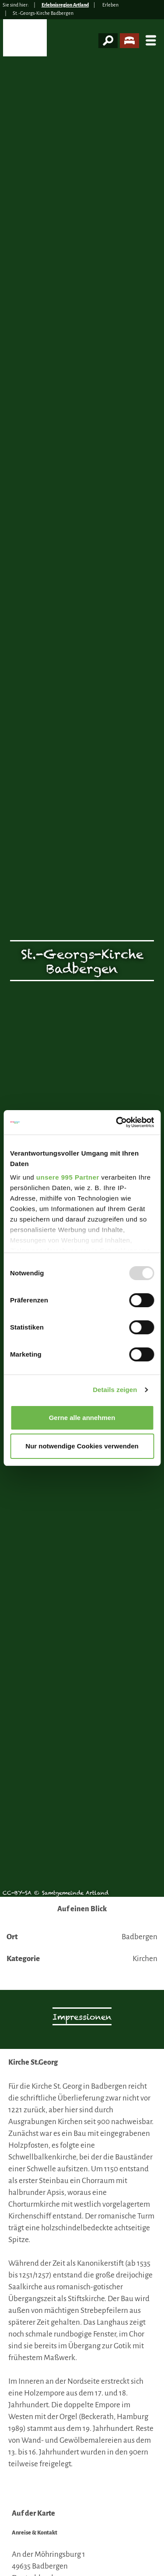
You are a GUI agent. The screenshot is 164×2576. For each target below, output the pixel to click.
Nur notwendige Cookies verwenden (81, 1446)
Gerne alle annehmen (82, 1417)
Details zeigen (115, 1389)
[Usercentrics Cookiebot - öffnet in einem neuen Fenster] (117, 1122)
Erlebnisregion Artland (65, 4)
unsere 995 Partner (67, 1177)
